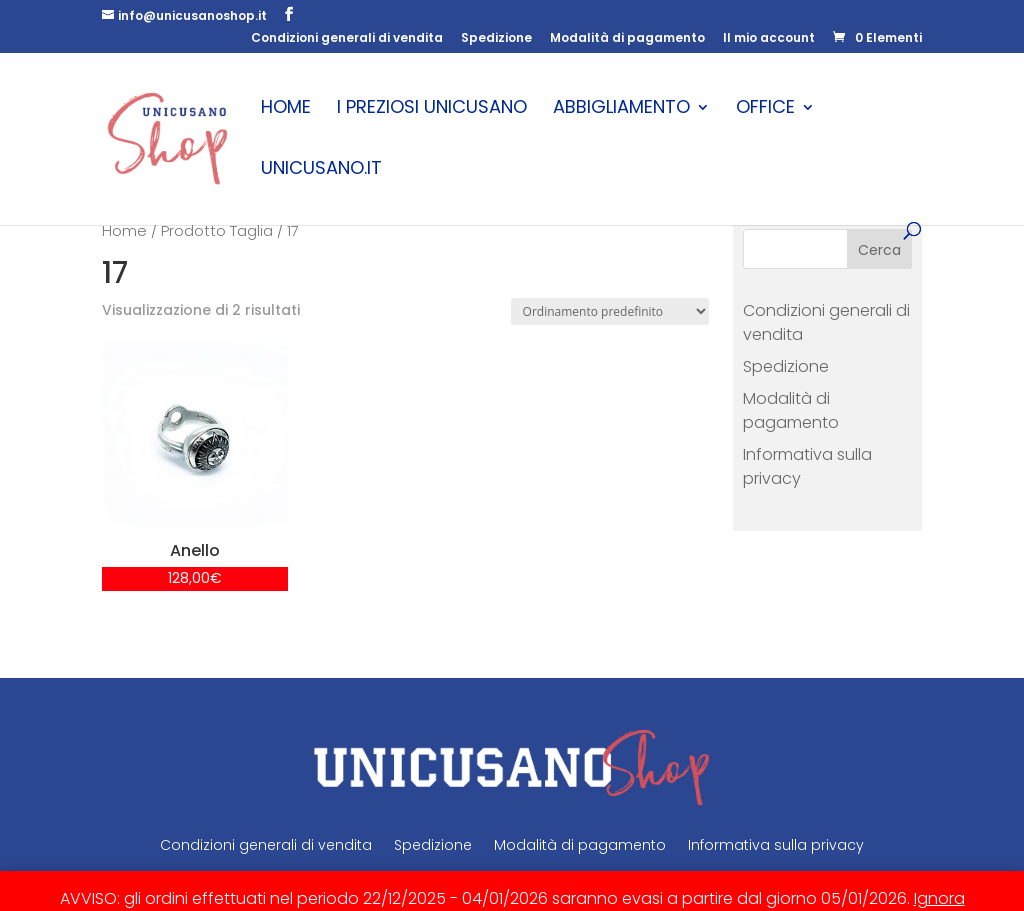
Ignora (939, 898)
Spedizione (496, 39)
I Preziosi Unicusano (432, 109)
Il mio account (769, 39)
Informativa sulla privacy (776, 845)
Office (765, 109)
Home (286, 109)
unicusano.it (321, 170)
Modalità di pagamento (627, 39)
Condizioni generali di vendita (347, 39)
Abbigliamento (621, 109)
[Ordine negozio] (610, 311)
